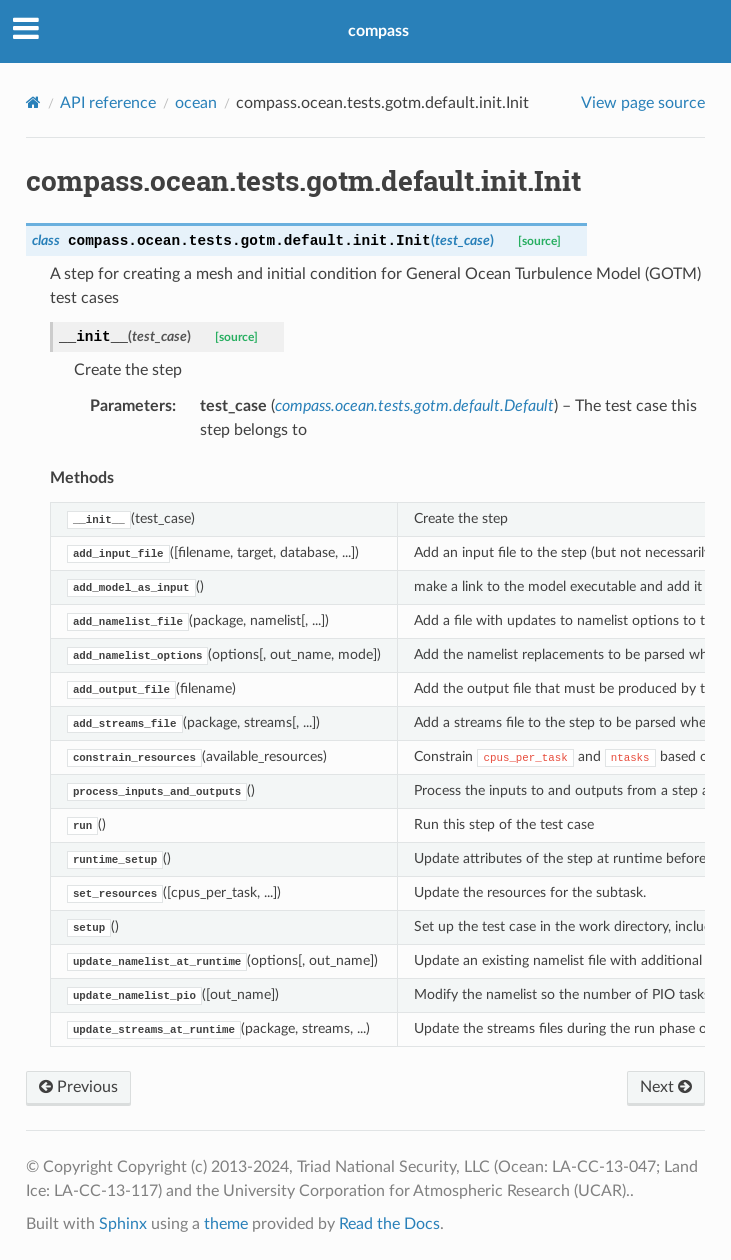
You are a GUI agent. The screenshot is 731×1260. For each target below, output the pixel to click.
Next (666, 1087)
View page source (643, 103)
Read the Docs (389, 1224)
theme (226, 1224)
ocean (196, 103)
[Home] (33, 102)
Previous (78, 1087)
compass (378, 31)
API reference (108, 103)
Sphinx (123, 1224)
